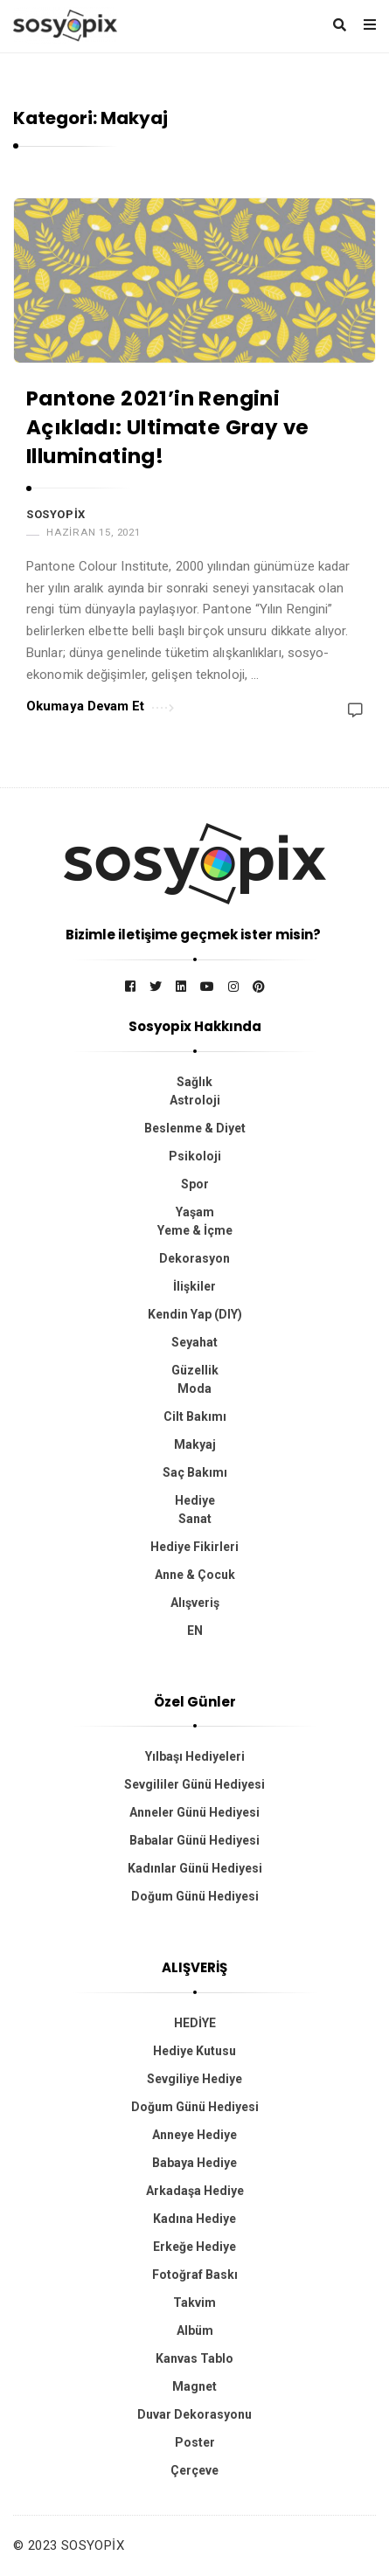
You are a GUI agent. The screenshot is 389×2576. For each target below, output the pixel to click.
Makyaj (195, 1444)
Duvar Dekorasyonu (194, 2414)
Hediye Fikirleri (194, 1547)
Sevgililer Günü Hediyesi (194, 1784)
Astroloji (195, 1100)
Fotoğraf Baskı (195, 2275)
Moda (194, 1388)
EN (195, 1631)
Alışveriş (194, 1603)
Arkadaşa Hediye (195, 2191)
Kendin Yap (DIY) (195, 1314)
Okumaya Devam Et (100, 705)
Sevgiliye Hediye (194, 2079)
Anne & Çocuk (195, 1575)
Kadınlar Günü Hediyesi (195, 1868)
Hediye (195, 1500)
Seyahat (194, 1342)
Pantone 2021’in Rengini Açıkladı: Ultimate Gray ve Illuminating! (167, 427)
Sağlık (194, 1082)
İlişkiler (194, 1286)
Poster (195, 2442)
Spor (195, 1184)
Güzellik (195, 1370)
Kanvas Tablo (194, 2358)
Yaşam (195, 1212)
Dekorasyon (194, 1258)
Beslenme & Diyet (195, 1128)
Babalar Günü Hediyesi (194, 1840)
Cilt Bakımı (194, 1416)
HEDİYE (195, 2023)
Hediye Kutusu (194, 2051)
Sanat (195, 1519)
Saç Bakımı (195, 1472)
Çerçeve (194, 2470)
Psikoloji (195, 1156)
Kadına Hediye (194, 2219)
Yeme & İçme (195, 1230)
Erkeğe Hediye (194, 2247)
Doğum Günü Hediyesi (195, 1896)
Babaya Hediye (194, 2163)
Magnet (194, 2386)
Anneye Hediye (194, 2135)
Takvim (194, 2302)
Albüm (195, 2330)
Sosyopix (56, 514)
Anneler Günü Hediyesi (194, 1812)
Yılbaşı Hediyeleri (195, 1756)
